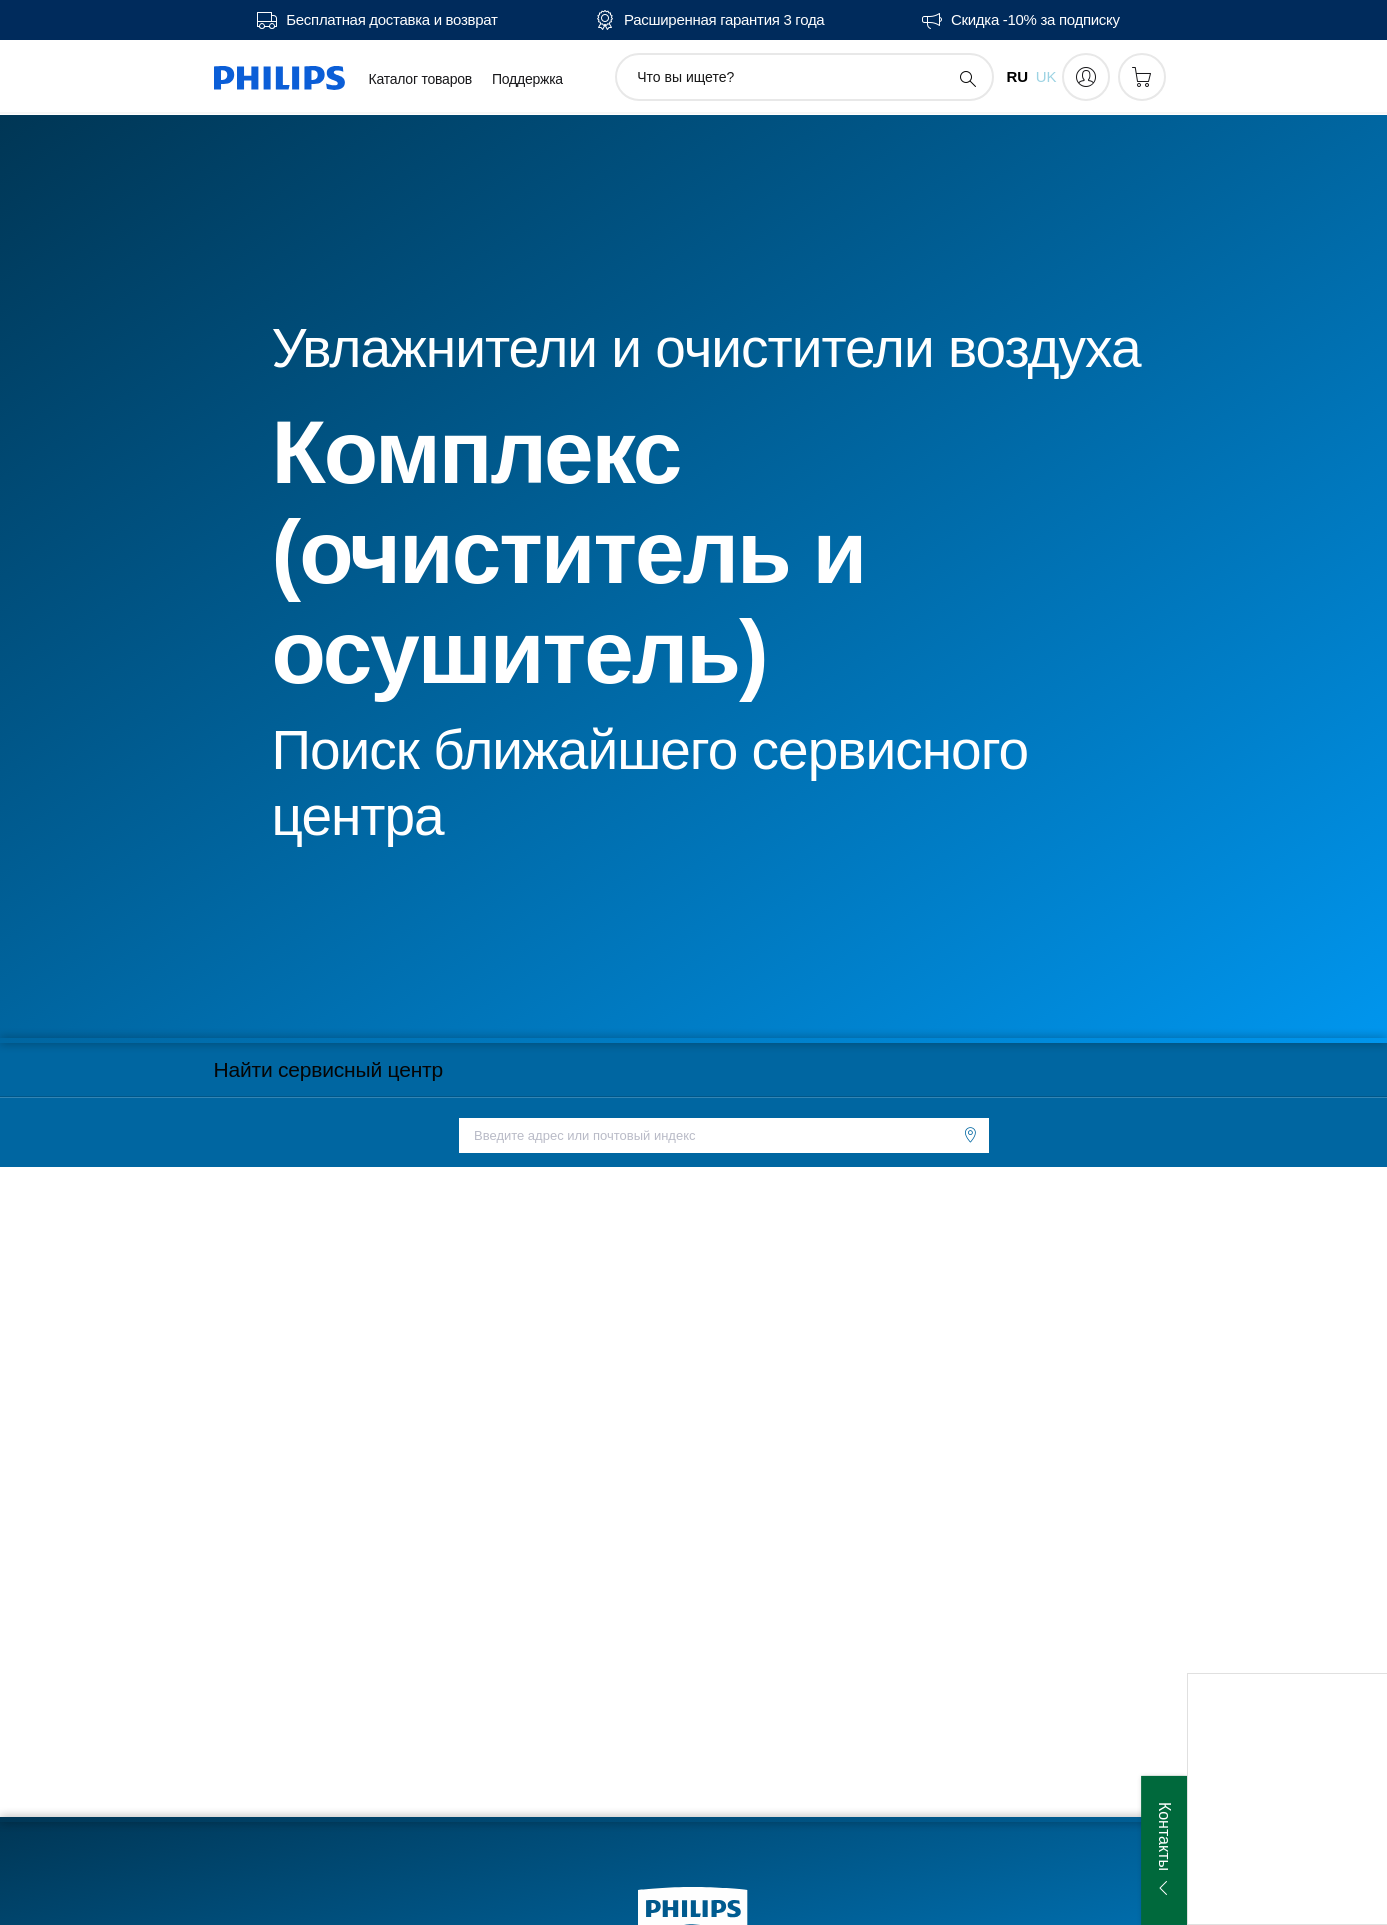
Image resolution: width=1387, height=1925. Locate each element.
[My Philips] (1086, 77)
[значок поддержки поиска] (967, 78)
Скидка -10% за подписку (1035, 20)
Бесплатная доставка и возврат (391, 20)
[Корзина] (1142, 77)
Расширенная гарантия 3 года (724, 20)
